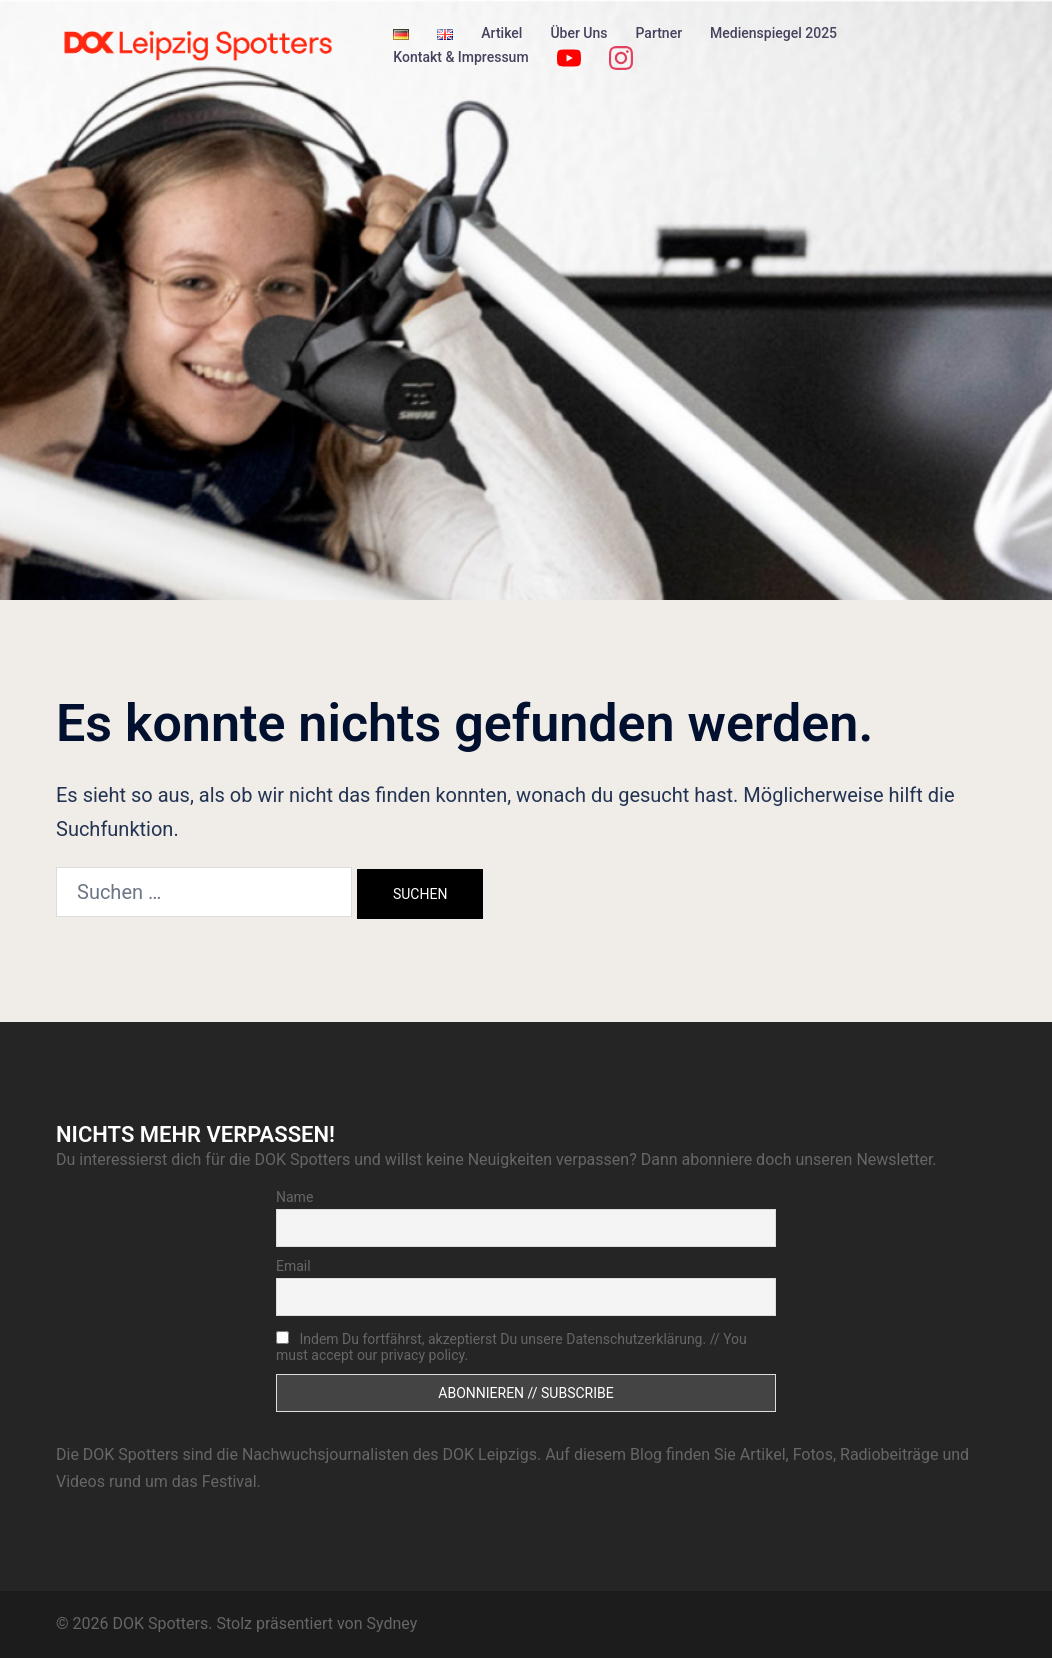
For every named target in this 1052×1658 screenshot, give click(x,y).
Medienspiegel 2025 (773, 33)
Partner (659, 33)
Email (293, 1266)
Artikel (501, 33)
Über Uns (578, 33)
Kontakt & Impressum (460, 57)
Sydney (391, 1623)
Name (294, 1197)
